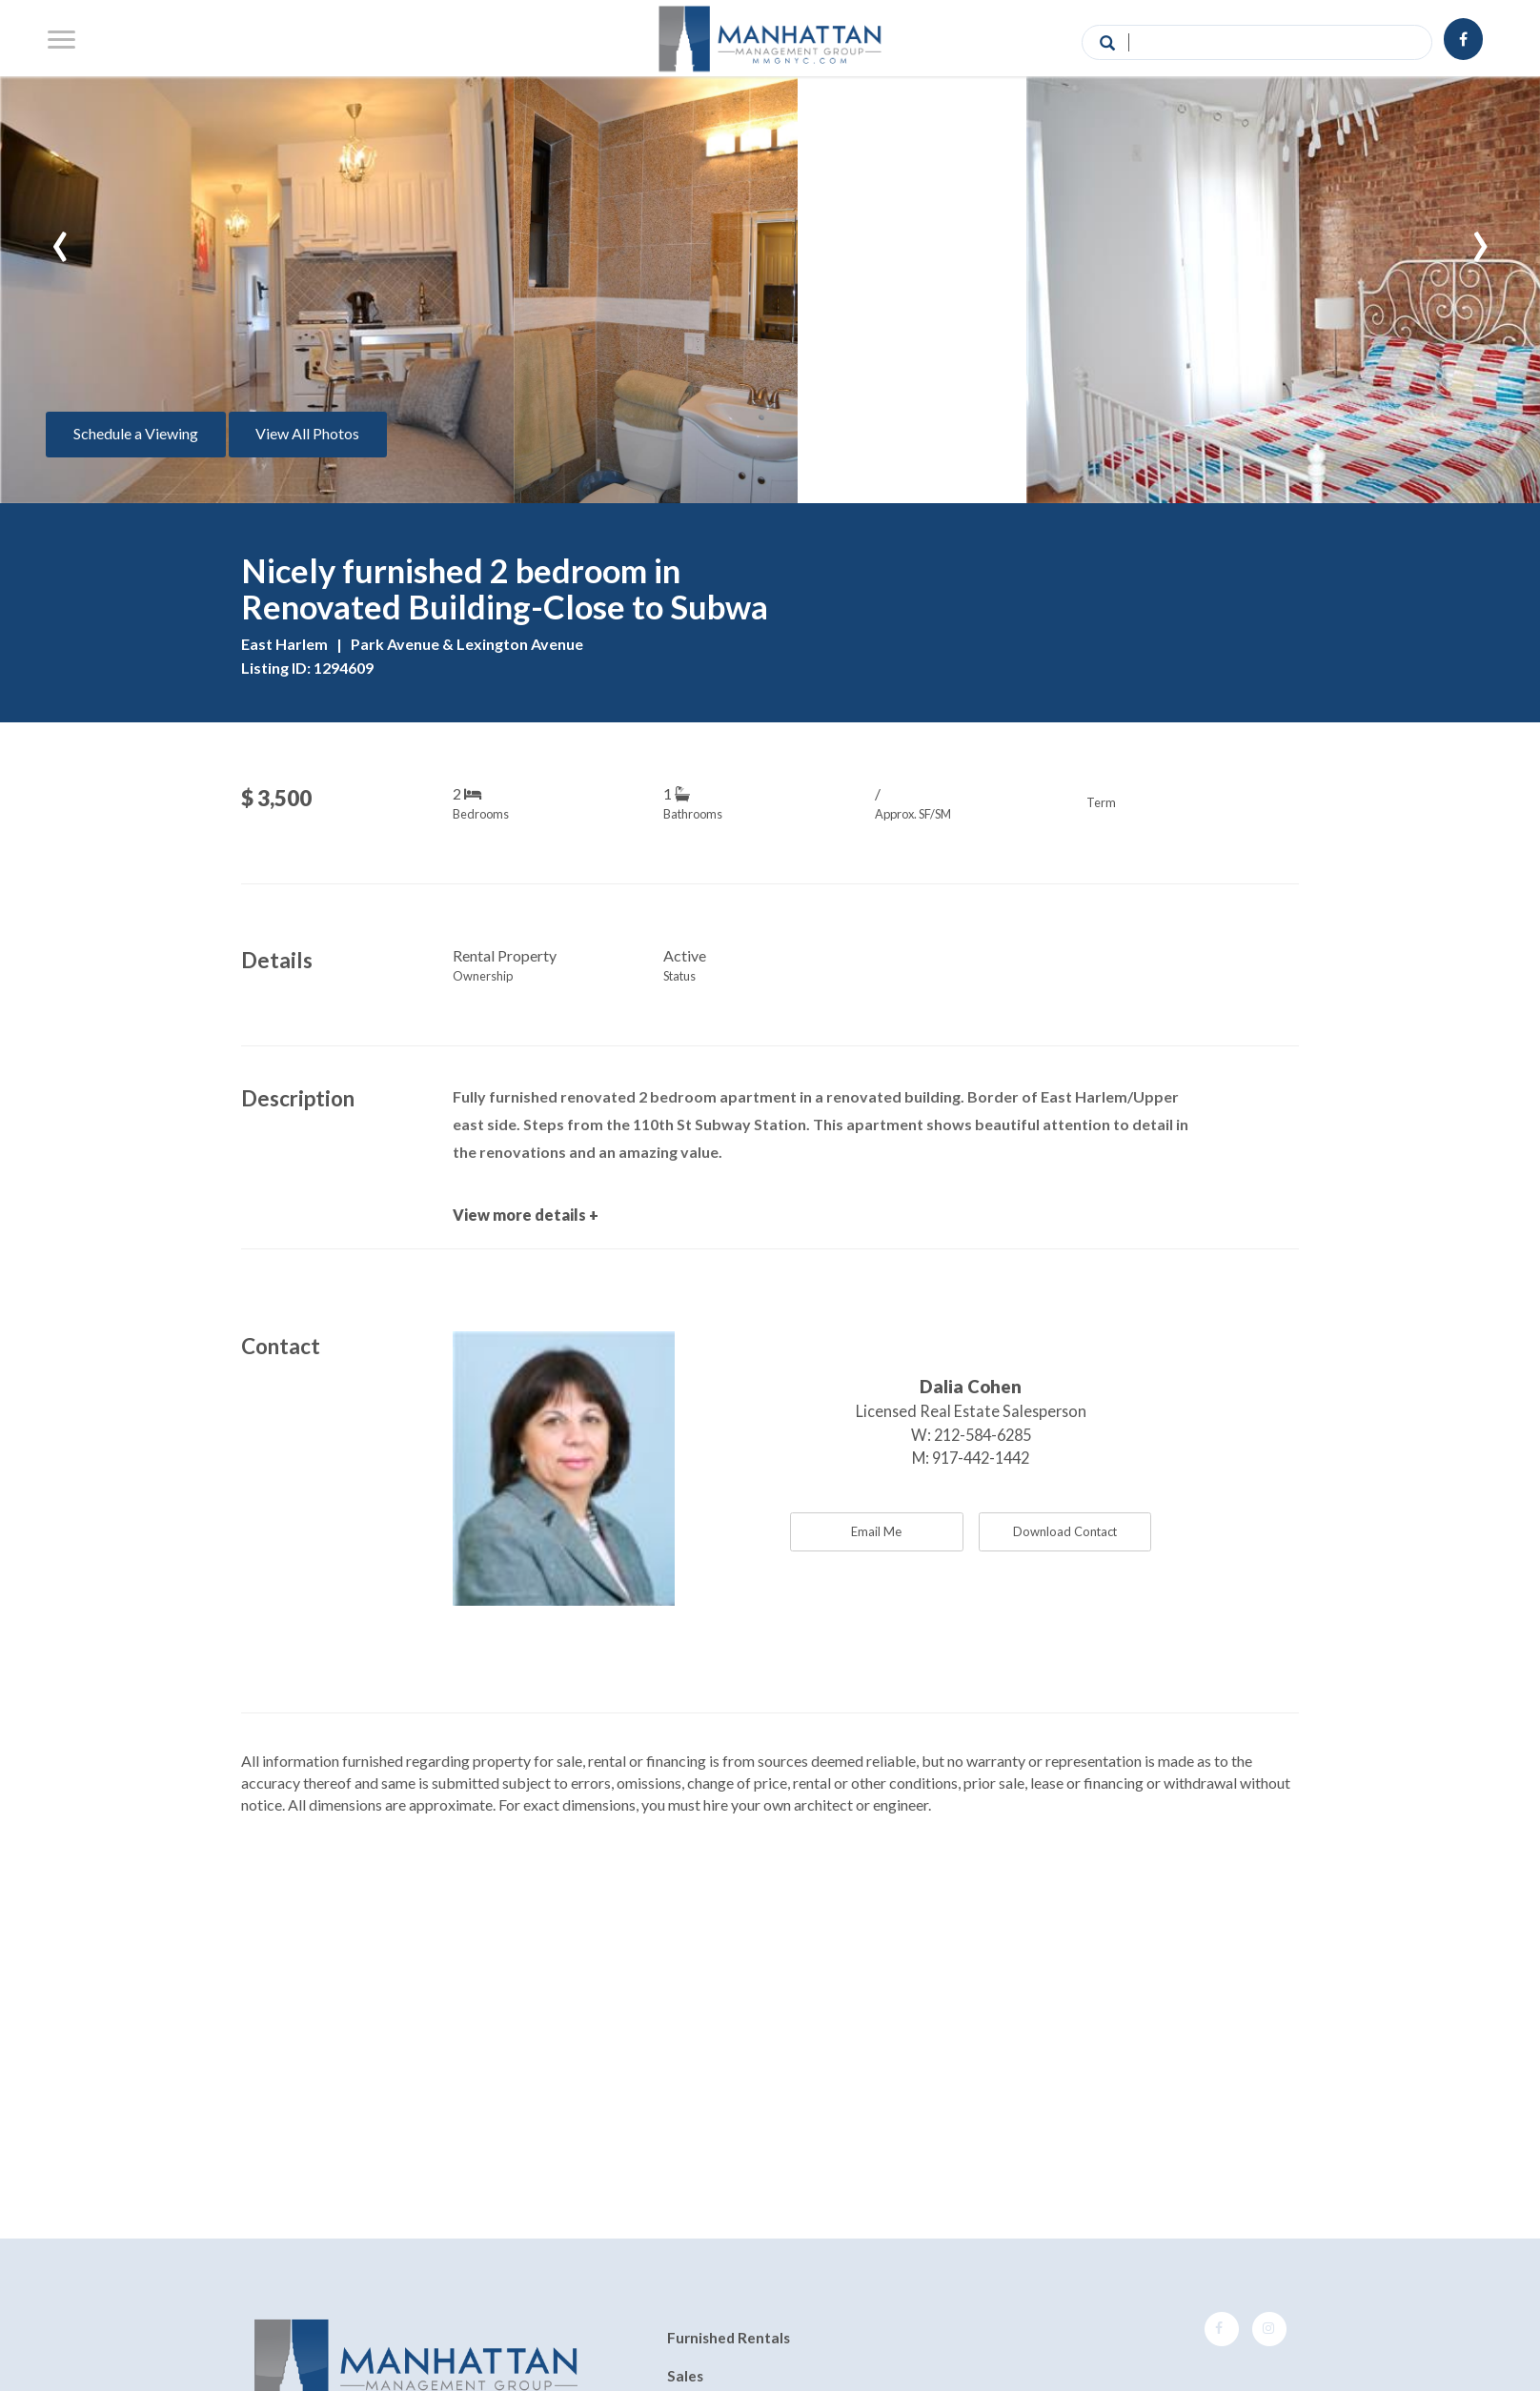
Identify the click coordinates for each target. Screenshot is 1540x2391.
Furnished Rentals (728, 2338)
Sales (685, 2375)
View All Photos (307, 433)
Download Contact (1065, 1531)
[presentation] (60, 237)
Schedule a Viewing (135, 433)
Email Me (876, 1531)
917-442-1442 (980, 1458)
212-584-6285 (982, 1435)
